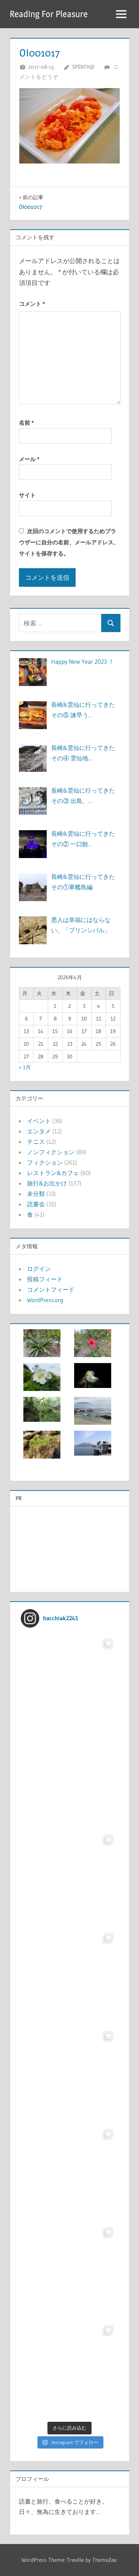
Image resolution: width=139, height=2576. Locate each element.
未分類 (36, 1193)
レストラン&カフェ (53, 1173)
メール (29, 459)
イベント (39, 1120)
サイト (27, 495)
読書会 (36, 1204)
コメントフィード (51, 1289)
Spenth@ (83, 66)
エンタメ (39, 1131)
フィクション (45, 1162)
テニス (36, 1141)
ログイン (39, 1268)
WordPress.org (45, 1300)
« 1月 (25, 1067)
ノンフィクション (51, 1152)
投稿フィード (45, 1279)
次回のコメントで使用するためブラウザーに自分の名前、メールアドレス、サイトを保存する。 (69, 542)
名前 (26, 422)
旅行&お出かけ (47, 1183)
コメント (32, 303)
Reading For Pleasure (49, 14)
